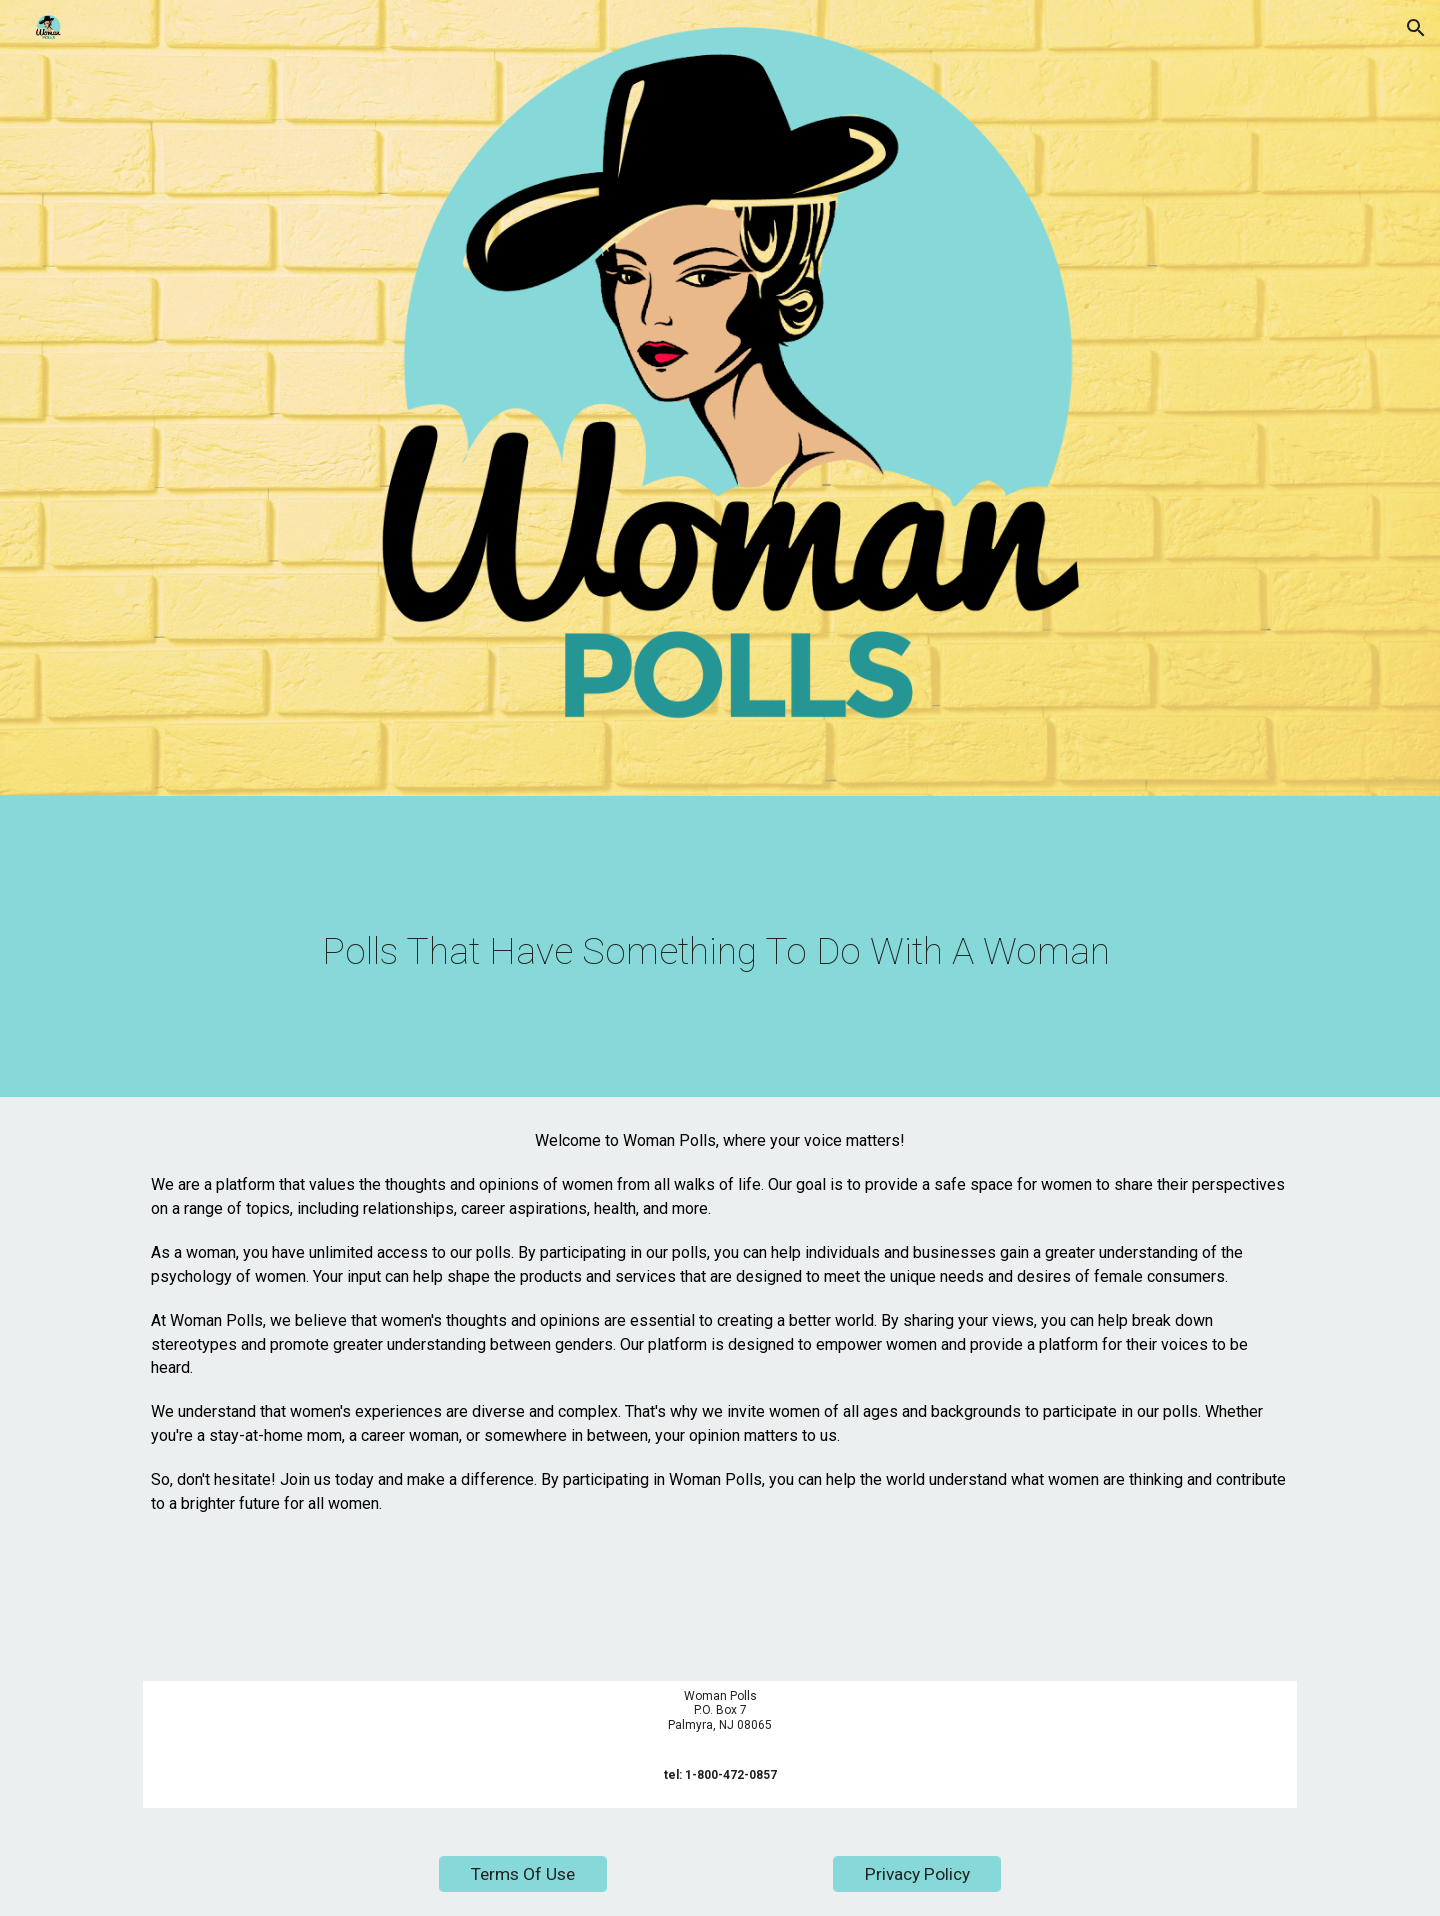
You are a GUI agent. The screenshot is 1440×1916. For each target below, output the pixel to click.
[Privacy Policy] (917, 1874)
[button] (1416, 28)
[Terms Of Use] (523, 1874)
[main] (720, 951)
